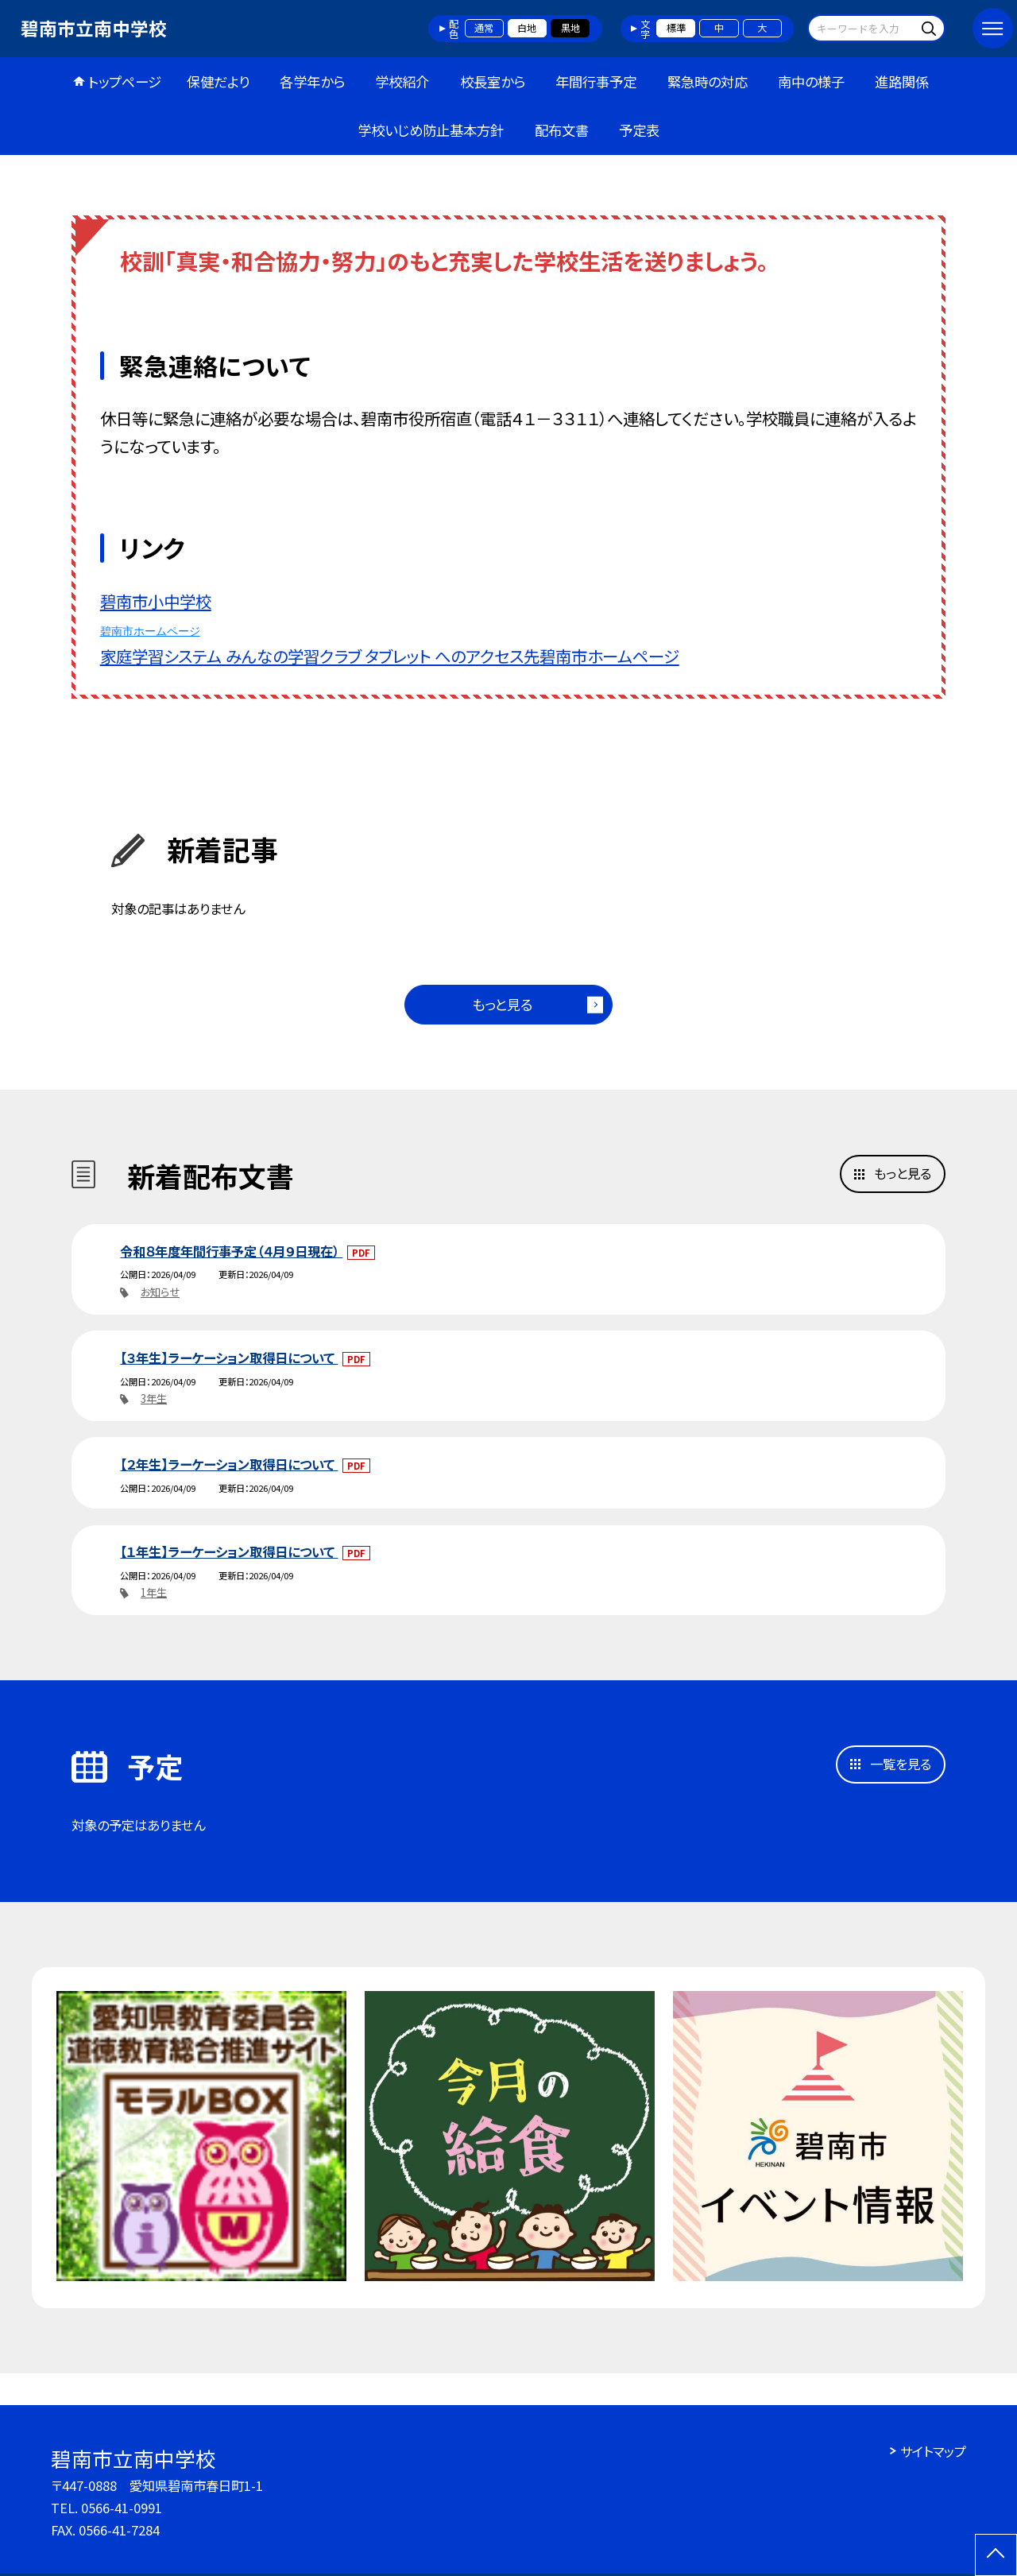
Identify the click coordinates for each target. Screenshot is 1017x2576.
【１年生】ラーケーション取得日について (229, 1551)
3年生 (154, 1398)
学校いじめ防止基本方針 (431, 130)
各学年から (312, 81)
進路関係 (902, 81)
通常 (483, 28)
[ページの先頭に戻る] (996, 2555)
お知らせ (160, 1292)
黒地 (570, 28)
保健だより (218, 81)
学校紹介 (402, 81)
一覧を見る (900, 1763)
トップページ (124, 81)
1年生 (154, 1592)
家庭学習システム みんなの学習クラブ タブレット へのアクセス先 (319, 656)
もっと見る (502, 1004)
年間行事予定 (595, 81)
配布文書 (562, 130)
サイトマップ (933, 2451)
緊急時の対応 (707, 81)
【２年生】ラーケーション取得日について (229, 1464)
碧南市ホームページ (150, 631)
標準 (676, 28)
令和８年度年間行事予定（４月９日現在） (231, 1251)
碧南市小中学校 (155, 601)
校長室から (492, 81)
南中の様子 (811, 81)
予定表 (639, 130)
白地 (526, 28)
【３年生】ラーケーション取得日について (229, 1357)
